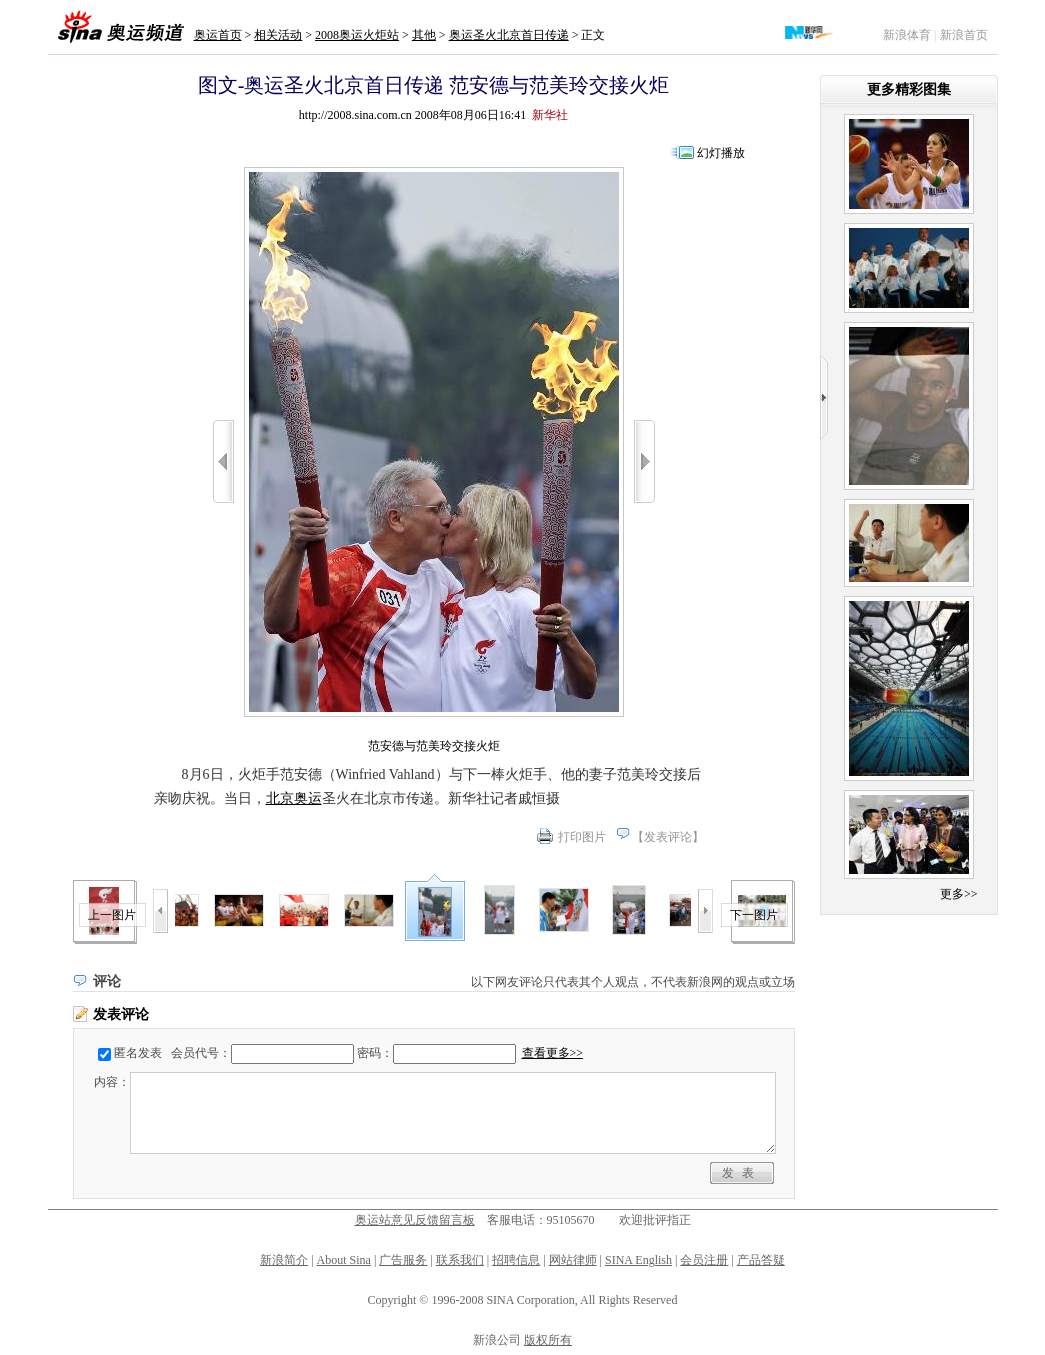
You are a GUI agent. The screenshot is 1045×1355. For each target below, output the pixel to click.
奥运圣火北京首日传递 (509, 35)
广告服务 (403, 1260)
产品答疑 (761, 1260)
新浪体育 (907, 35)
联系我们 (460, 1260)
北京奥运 (294, 798)
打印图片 (582, 837)
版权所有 (548, 1340)
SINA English (638, 1260)
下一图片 (754, 915)
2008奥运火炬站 (357, 35)
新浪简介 (284, 1260)
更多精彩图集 (909, 89)
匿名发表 (138, 1053)
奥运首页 (218, 35)
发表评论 (668, 837)
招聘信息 (516, 1260)
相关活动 (278, 35)
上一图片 (112, 915)
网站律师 (573, 1260)
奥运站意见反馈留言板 (415, 1220)
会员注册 (704, 1260)
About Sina (344, 1260)
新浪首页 (964, 35)
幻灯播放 (721, 153)
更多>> (959, 894)
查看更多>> (553, 1053)
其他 (424, 35)
